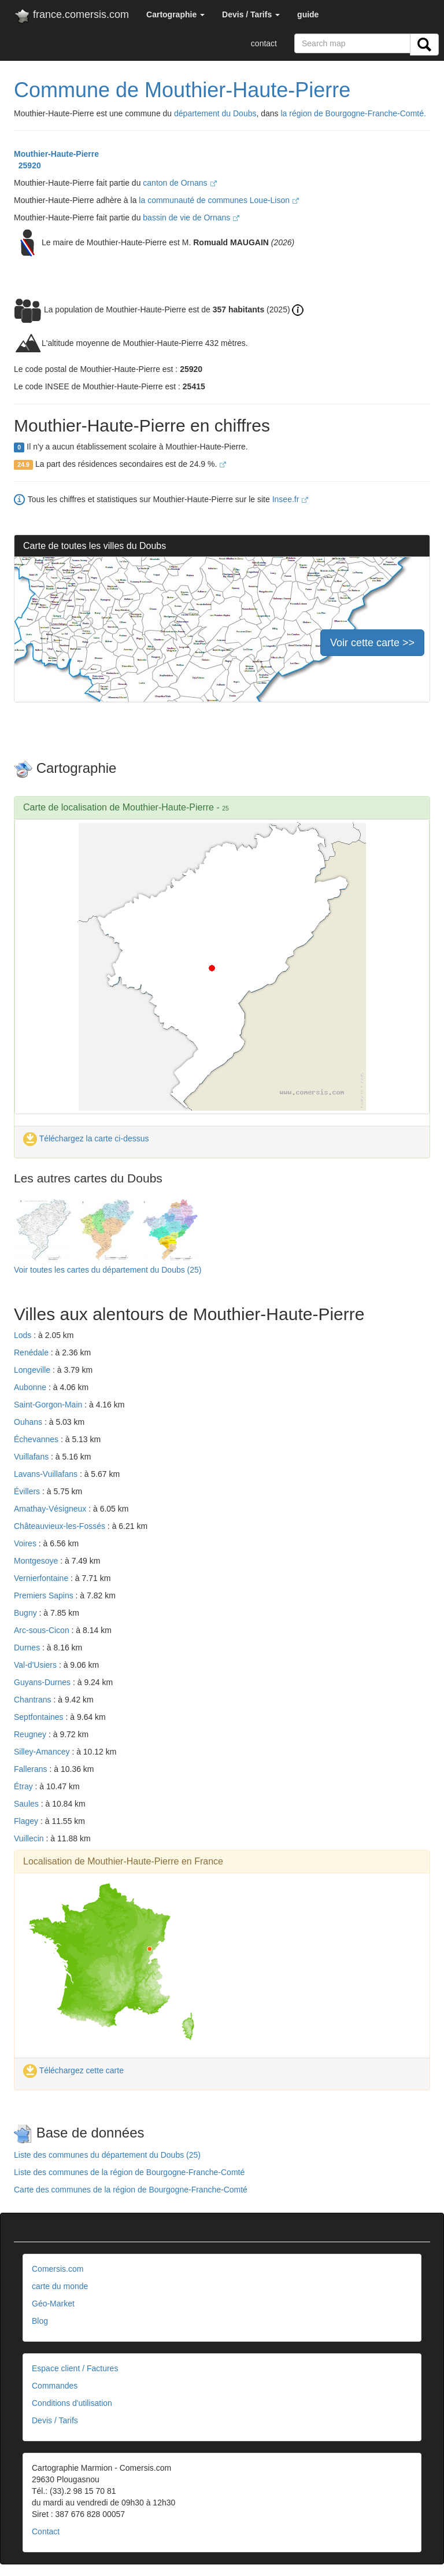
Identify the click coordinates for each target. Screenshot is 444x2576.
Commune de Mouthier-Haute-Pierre (182, 90)
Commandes (54, 2385)
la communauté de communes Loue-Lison (219, 200)
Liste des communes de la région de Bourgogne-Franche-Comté (129, 2172)
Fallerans (31, 1769)
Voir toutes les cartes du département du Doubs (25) (108, 1269)
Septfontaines (40, 1717)
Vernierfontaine (42, 1578)
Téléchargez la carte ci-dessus (86, 1138)
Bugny (26, 1612)
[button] (175, 14)
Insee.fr (290, 499)
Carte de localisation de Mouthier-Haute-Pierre (118, 807)
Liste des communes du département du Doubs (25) (107, 2154)
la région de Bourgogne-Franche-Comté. (353, 113)
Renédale (32, 1352)
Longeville (33, 1369)
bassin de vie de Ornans (191, 217)
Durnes (28, 1647)
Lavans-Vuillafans (47, 1474)
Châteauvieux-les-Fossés (61, 1526)
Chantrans (33, 1699)
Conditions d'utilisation (72, 2403)
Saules (27, 1803)
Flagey (27, 1821)
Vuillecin (30, 1838)
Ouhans (29, 1422)
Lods (24, 1335)
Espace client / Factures (75, 2368)
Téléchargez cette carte (73, 2070)
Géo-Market (53, 2303)
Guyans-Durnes (43, 1682)
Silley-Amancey (43, 1751)
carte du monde (60, 2286)
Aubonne (31, 1387)
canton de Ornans (179, 182)
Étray (24, 1786)
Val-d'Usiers (36, 1665)
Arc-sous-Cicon (43, 1630)
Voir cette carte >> (372, 642)
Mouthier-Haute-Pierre (56, 154)
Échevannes (37, 1439)
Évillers (28, 1491)
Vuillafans (32, 1456)
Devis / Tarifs (55, 2420)
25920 (27, 165)
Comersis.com (57, 2268)
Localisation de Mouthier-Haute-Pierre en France (123, 1861)
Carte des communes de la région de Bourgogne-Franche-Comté (130, 2189)
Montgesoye (37, 1560)
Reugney (31, 1734)
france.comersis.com (71, 17)
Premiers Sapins (45, 1595)
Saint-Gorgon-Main (49, 1404)
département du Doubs (215, 113)
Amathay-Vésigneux (51, 1508)
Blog (40, 2321)
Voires (26, 1543)
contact (264, 43)
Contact (46, 2531)
